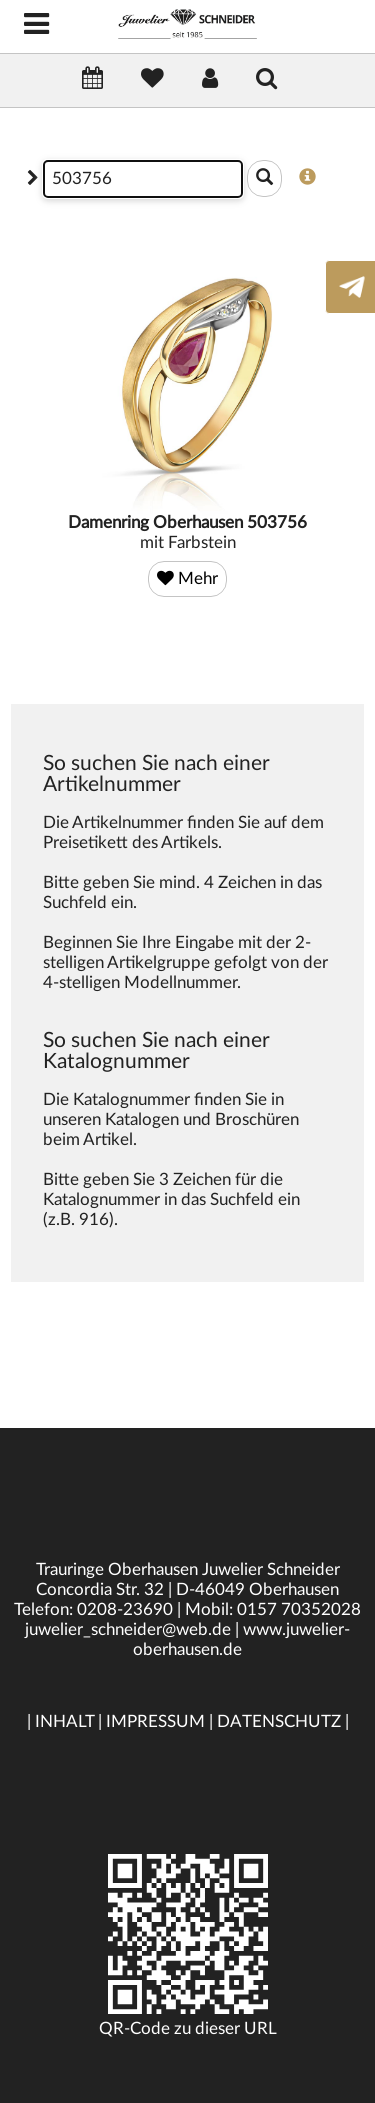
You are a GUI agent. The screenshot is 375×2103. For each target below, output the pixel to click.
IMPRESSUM (155, 1721)
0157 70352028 (299, 1609)
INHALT (64, 1721)
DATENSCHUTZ (279, 1721)
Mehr (187, 578)
